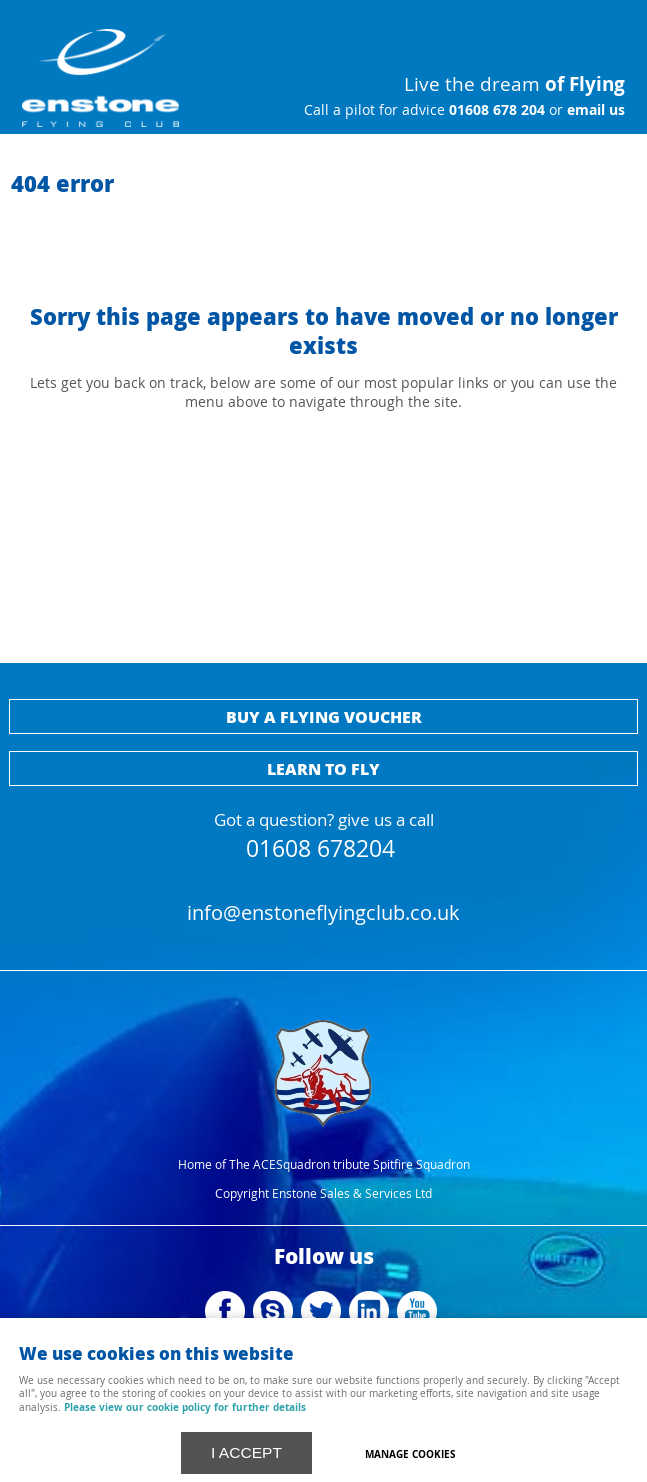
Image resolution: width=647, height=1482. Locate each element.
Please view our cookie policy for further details (185, 1407)
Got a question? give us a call (324, 832)
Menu (552, 30)
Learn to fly (323, 768)
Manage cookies (410, 1454)
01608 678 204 (495, 110)
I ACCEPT (246, 1452)
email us (594, 110)
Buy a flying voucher (324, 716)
